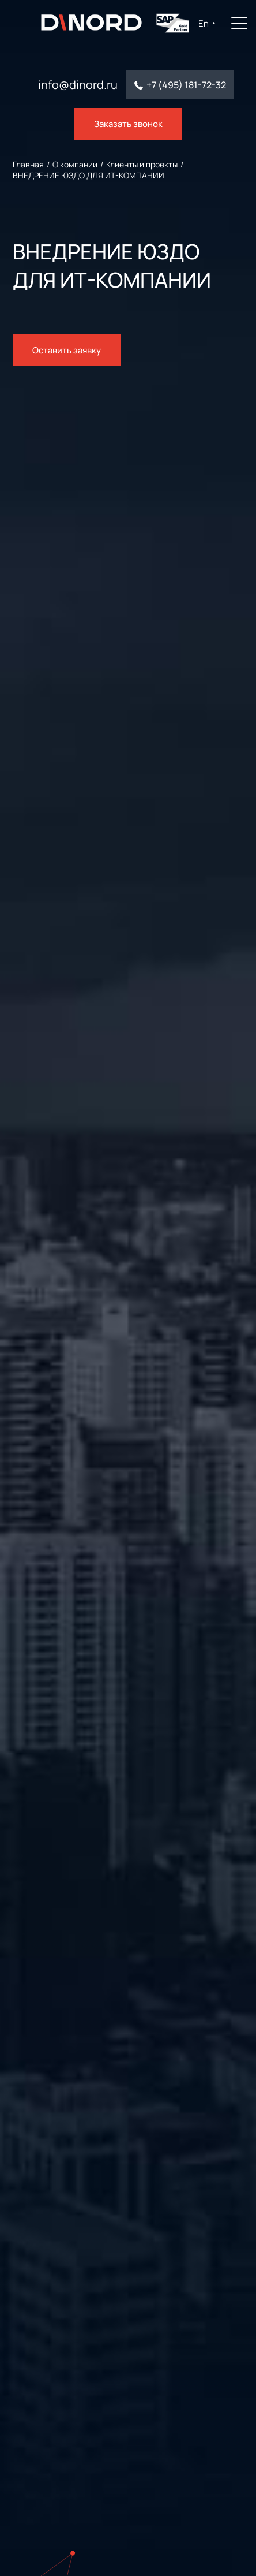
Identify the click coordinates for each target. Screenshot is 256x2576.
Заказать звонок (128, 124)
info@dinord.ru (78, 85)
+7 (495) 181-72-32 (186, 85)
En (202, 23)
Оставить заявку (66, 350)
